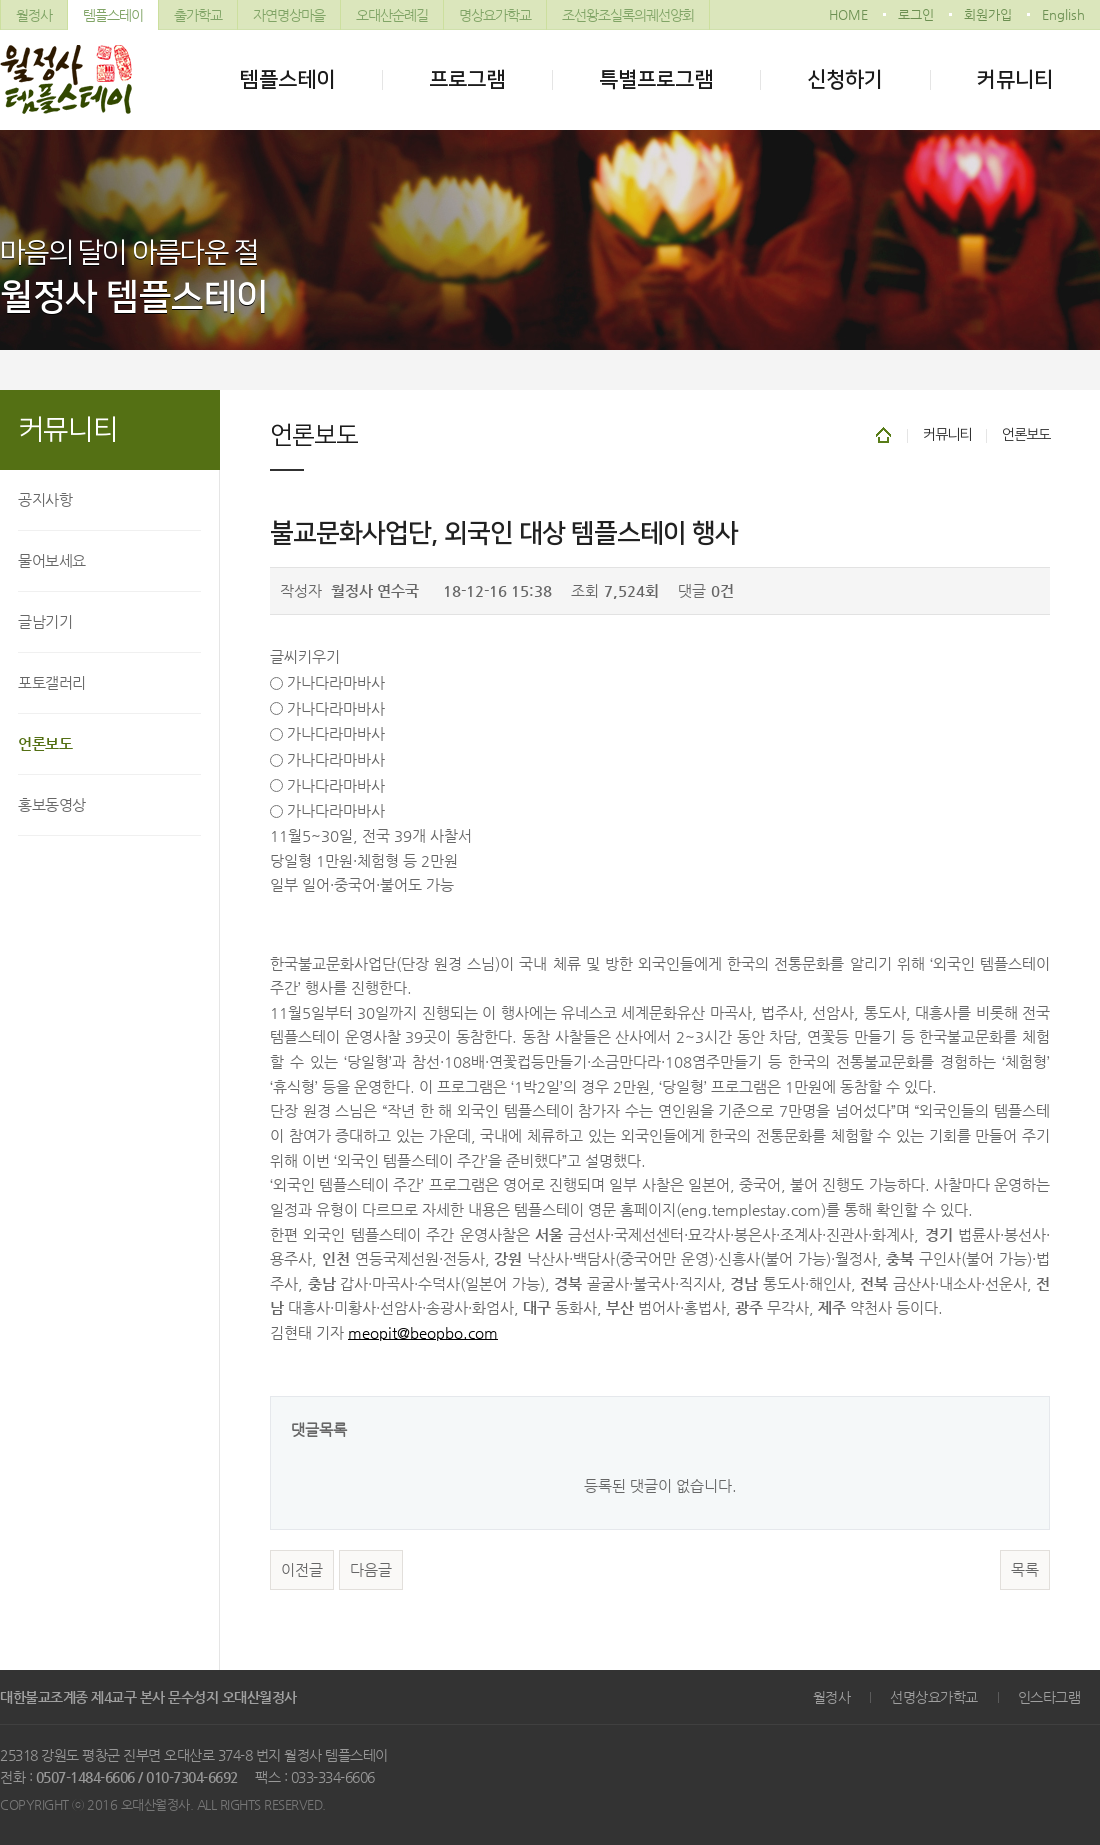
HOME (848, 14)
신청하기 (845, 79)
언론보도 (45, 743)
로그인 (916, 14)
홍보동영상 (52, 804)
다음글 (371, 1570)
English (1063, 14)
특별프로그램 (656, 79)
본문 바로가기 (0, 0)
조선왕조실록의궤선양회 (628, 15)
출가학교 (198, 15)
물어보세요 (52, 560)
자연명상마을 (289, 15)
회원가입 (988, 14)
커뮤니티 (1015, 79)
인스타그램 (1049, 1697)
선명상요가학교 (934, 1697)
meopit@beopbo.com (423, 1333)
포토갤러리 (52, 682)
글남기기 (45, 621)
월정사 (34, 15)
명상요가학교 (495, 15)
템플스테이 (113, 15)
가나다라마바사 (336, 683)
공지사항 (45, 499)
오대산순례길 (392, 15)
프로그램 (467, 79)
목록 (1025, 1570)
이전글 (302, 1570)
